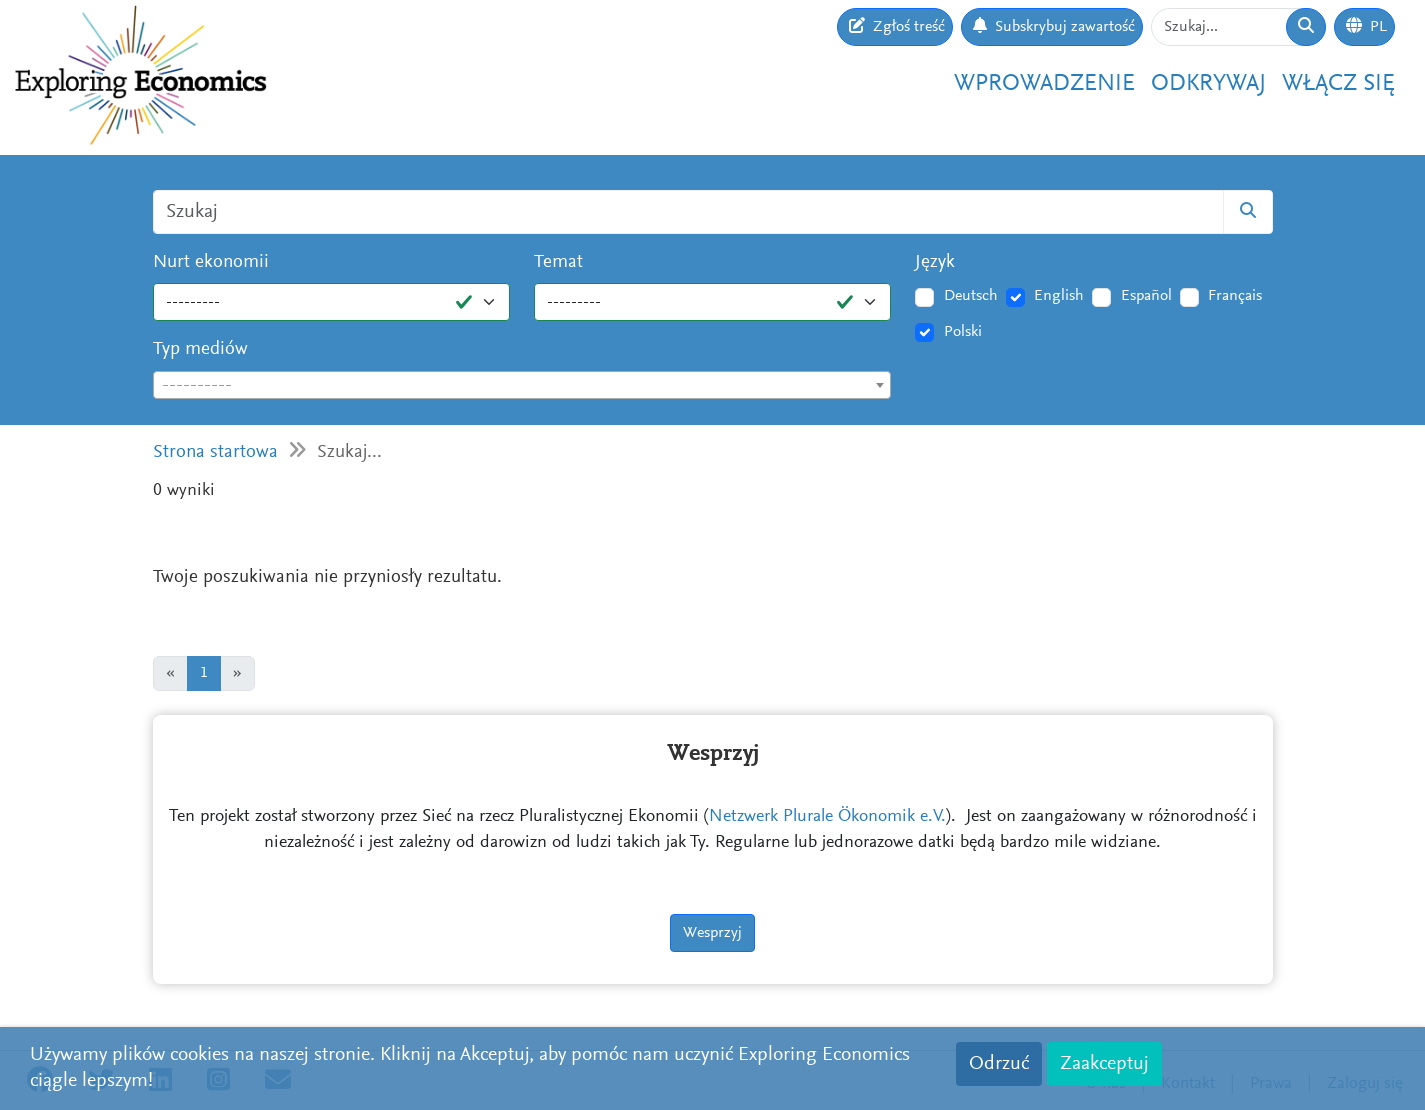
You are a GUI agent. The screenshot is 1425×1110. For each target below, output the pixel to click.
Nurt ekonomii (211, 262)
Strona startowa (215, 452)
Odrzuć (999, 1064)
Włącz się (1338, 84)
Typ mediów (200, 349)
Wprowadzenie (1044, 84)
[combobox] (522, 385)
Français (1235, 296)
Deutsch (971, 296)
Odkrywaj (1208, 84)
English (1059, 296)
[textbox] (522, 386)
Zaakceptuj (1104, 1064)
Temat (558, 262)
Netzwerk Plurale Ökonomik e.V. (827, 817)
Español (1146, 296)
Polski (963, 332)
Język (935, 262)
